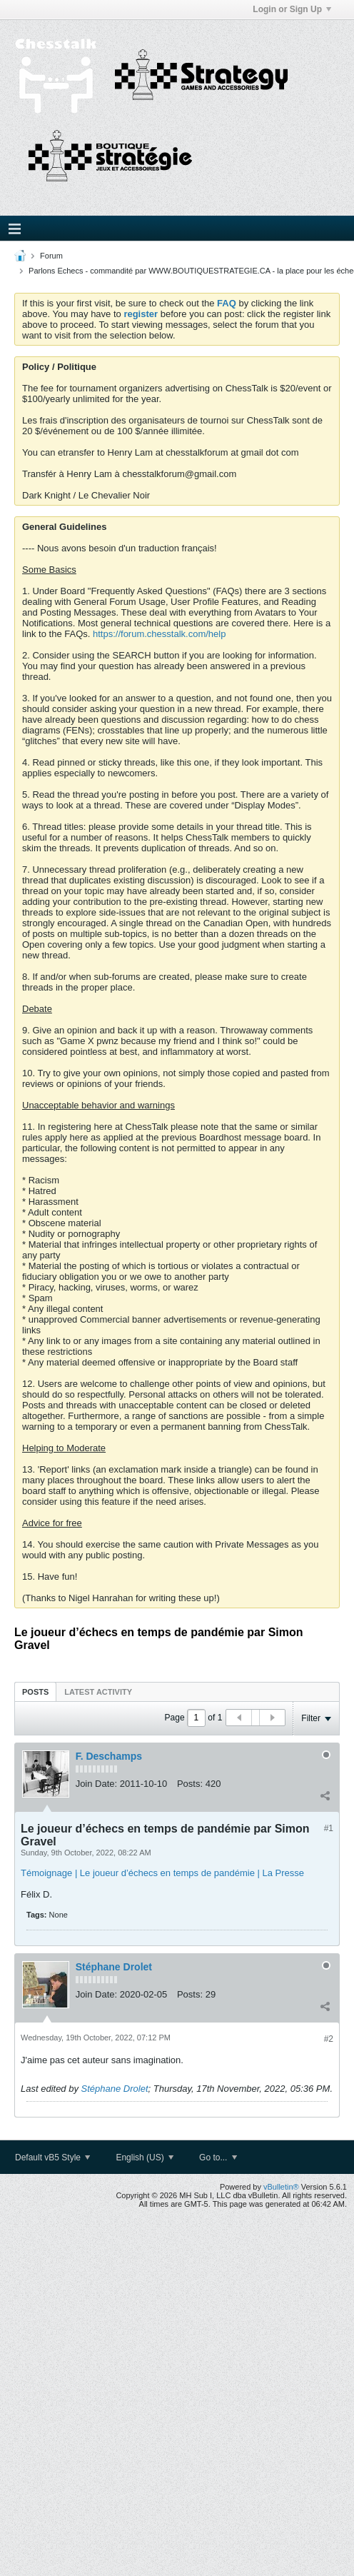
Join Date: (97, 1783)
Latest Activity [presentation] (98, 1692)
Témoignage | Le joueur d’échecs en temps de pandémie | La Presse (162, 1873)
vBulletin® (281, 2186)
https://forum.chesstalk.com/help (159, 633)
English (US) (144, 2157)
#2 (328, 2039)
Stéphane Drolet (114, 1967)
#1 (328, 1828)
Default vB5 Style (52, 2157)
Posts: (190, 1783)
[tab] (35, 1691)
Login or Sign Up (292, 9)
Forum (51, 255)
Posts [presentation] (35, 1692)
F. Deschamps (109, 1756)
